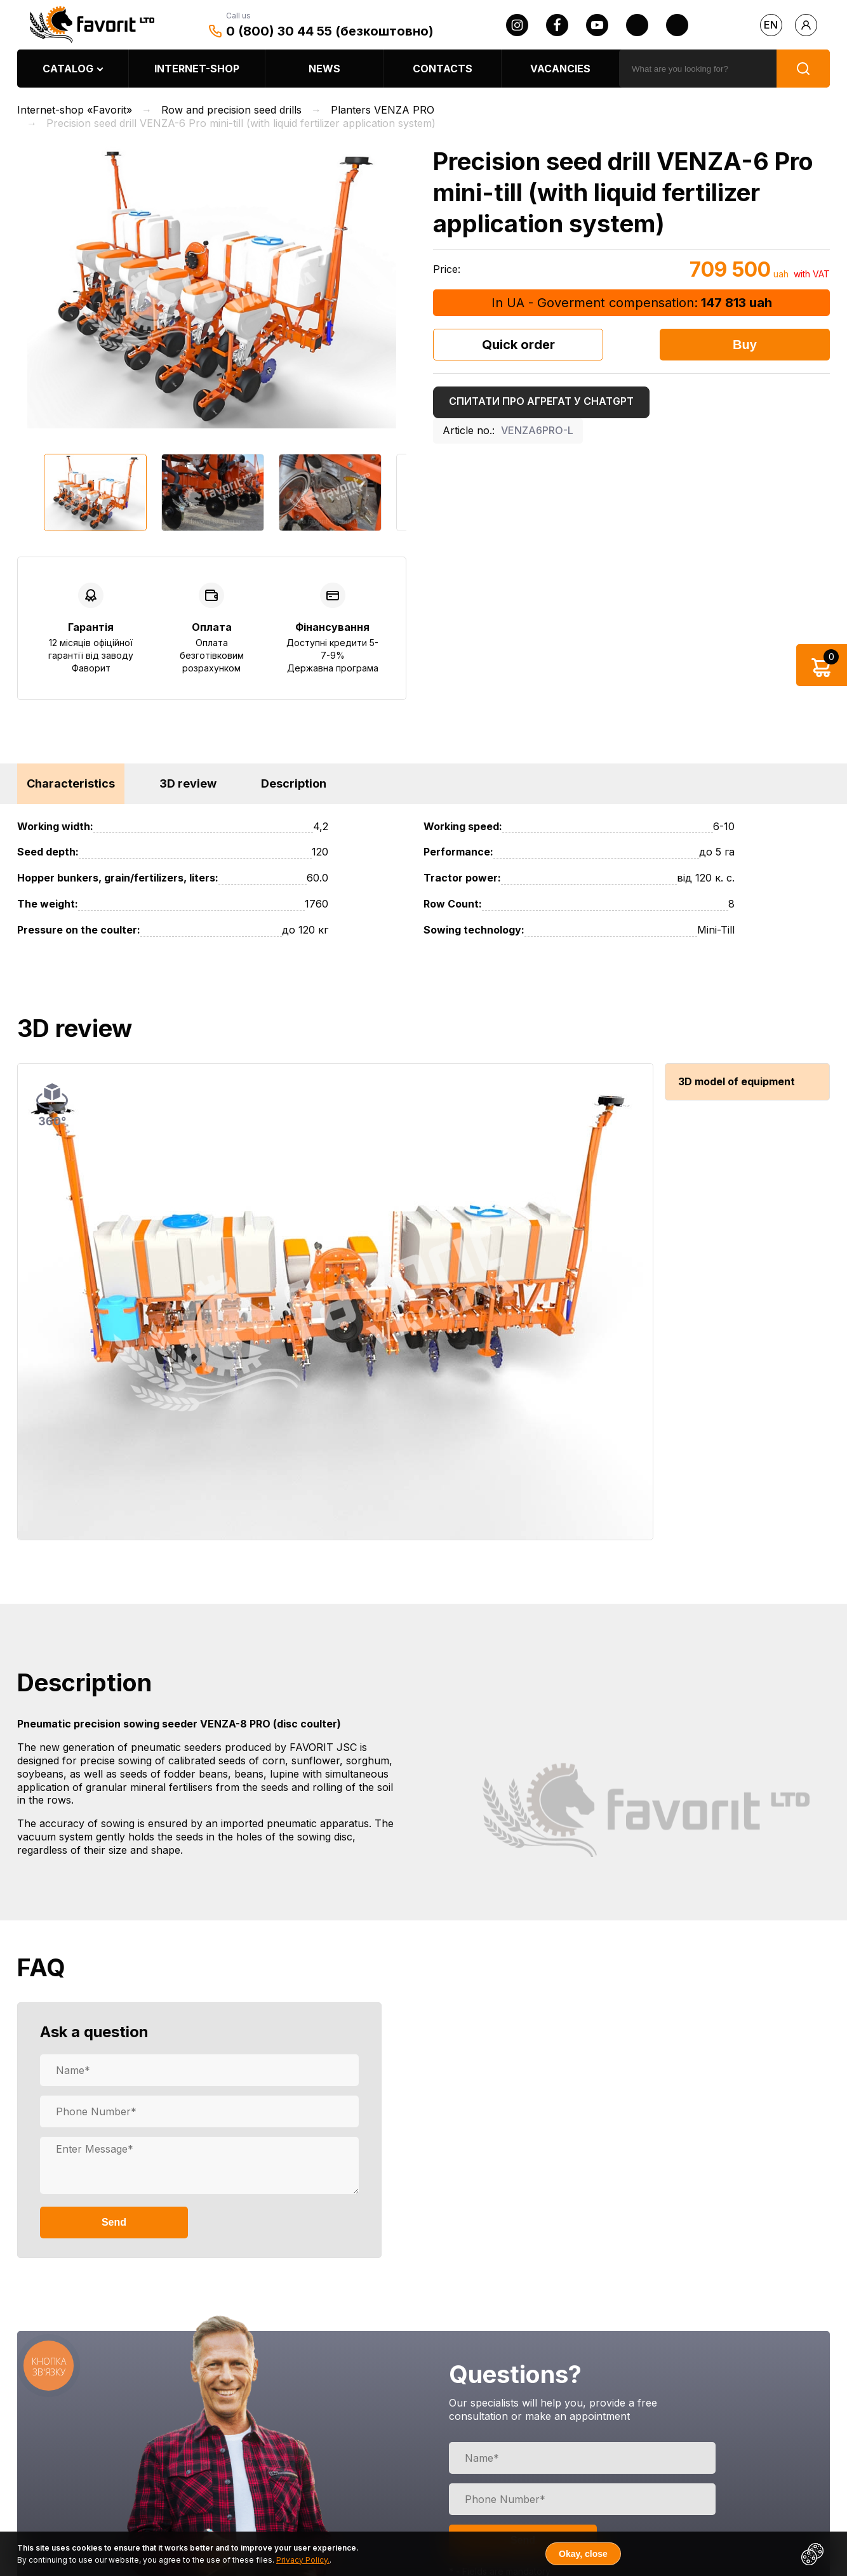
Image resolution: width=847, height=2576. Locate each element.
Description (293, 783)
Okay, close (583, 2554)
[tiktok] (677, 25)
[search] (698, 69)
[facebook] (557, 25)
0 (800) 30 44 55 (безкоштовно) (330, 31)
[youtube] (597, 25)
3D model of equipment (736, 1081)
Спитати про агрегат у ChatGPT (541, 401)
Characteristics (71, 783)
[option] (211, 287)
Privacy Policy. (303, 2560)
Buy (745, 345)
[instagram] (517, 25)
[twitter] (637, 25)
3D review (188, 783)
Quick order (518, 344)
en (771, 24)
